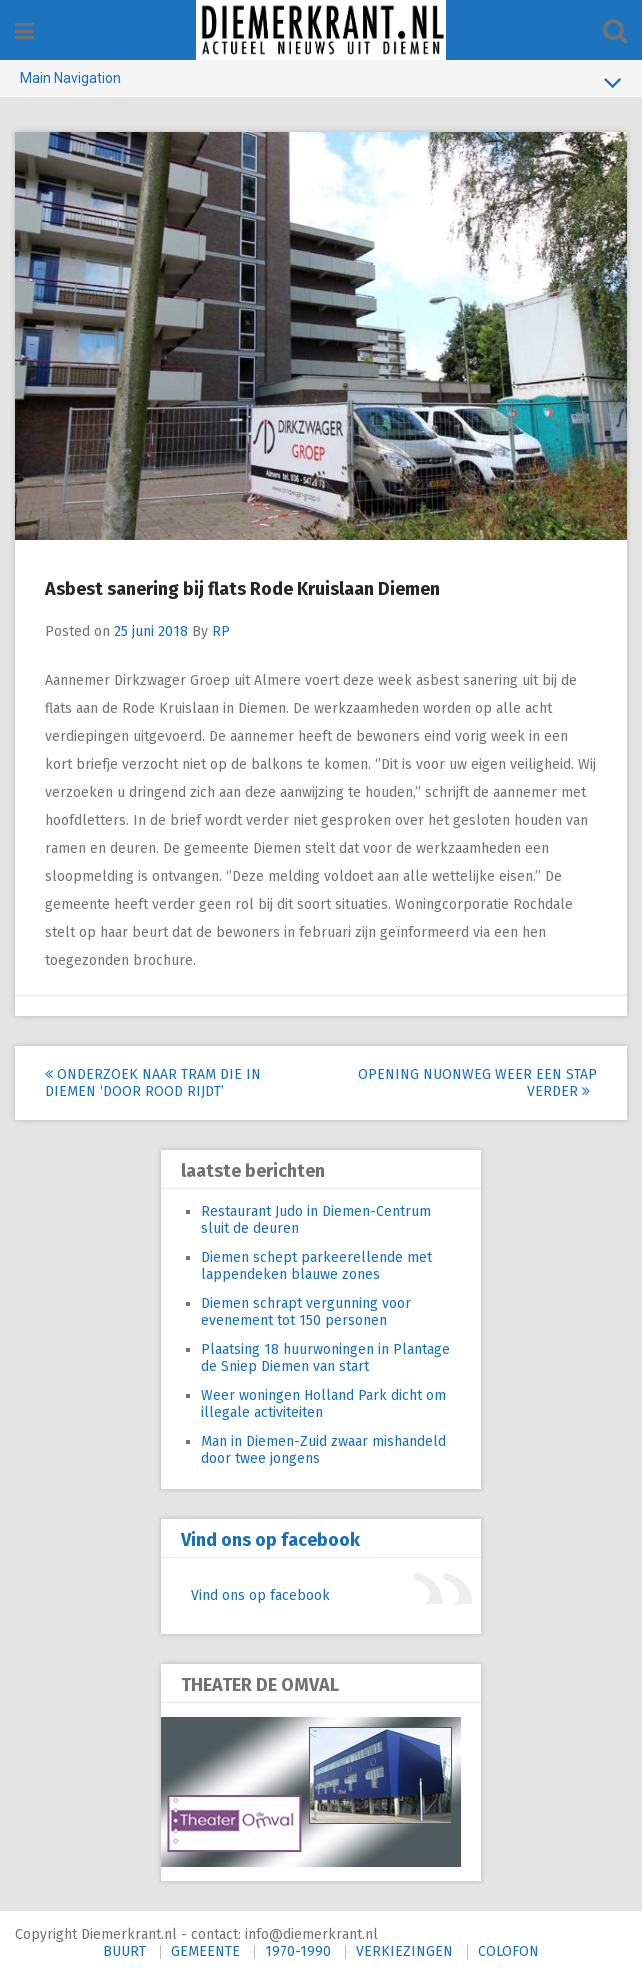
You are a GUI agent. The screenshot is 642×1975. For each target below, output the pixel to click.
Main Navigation (321, 82)
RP (221, 631)
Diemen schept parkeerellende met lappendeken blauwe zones (316, 1266)
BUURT (124, 1951)
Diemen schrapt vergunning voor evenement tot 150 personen (306, 1312)
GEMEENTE (205, 1951)
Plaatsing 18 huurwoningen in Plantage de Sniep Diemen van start (325, 1358)
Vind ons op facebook (270, 1540)
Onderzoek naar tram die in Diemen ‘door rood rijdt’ (153, 1083)
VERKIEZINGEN (404, 1951)
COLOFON (508, 1951)
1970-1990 (298, 1951)
